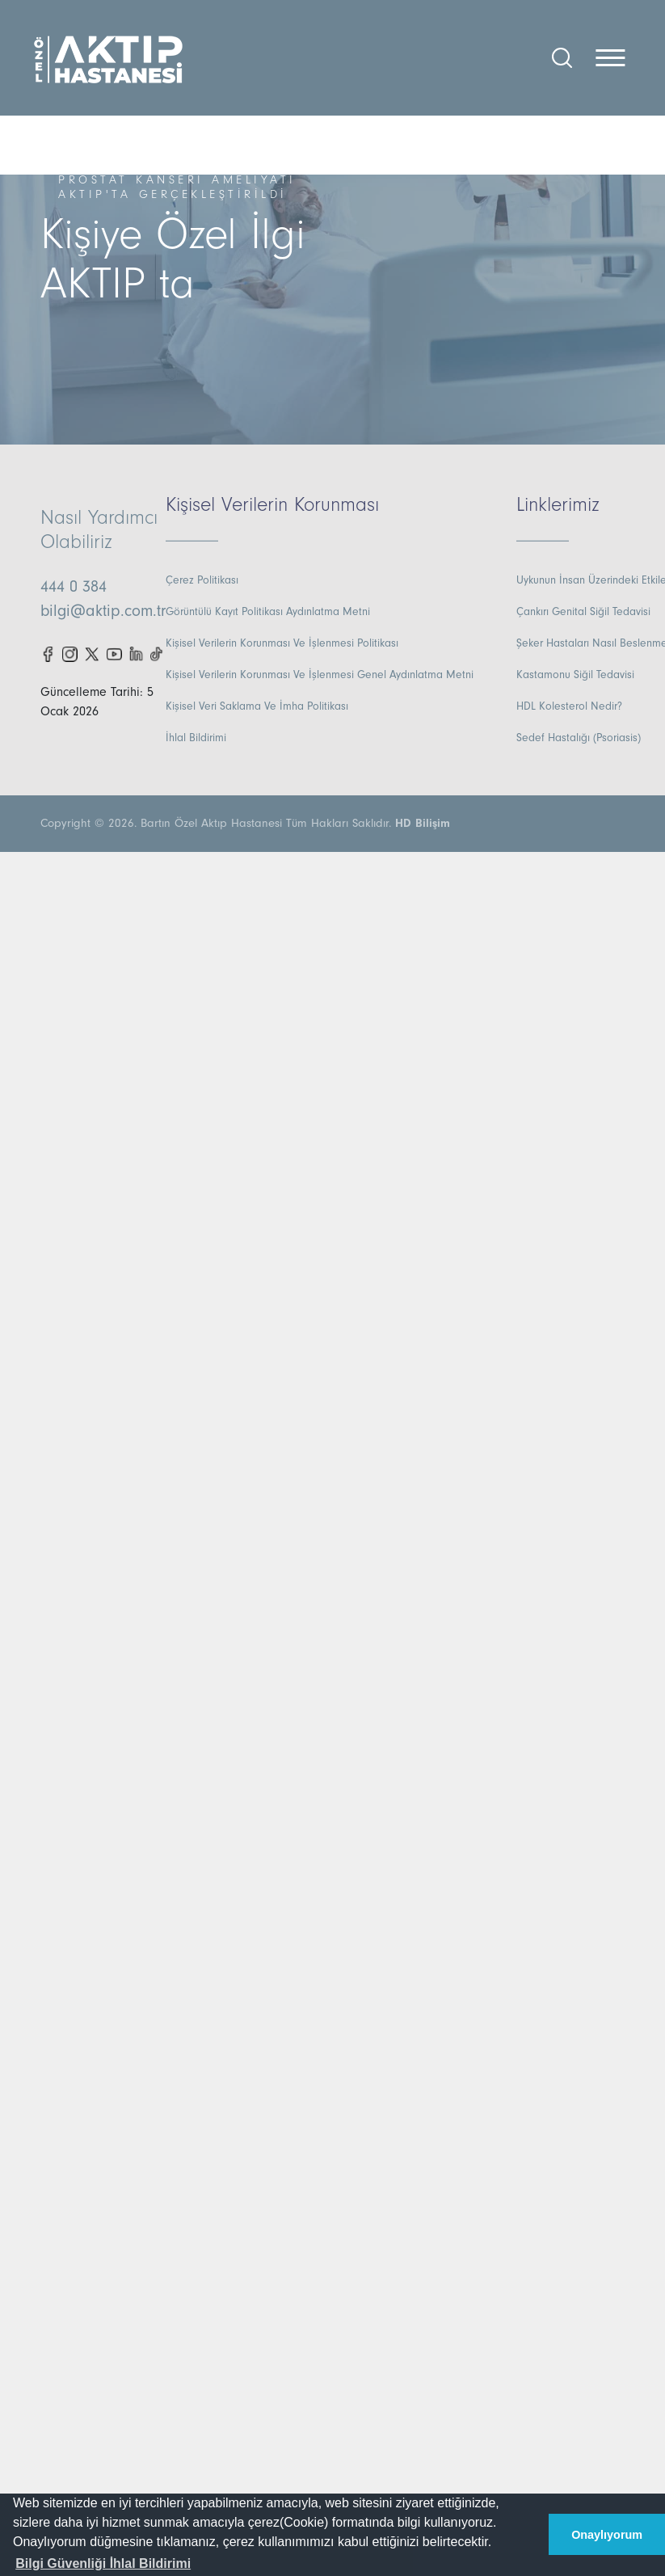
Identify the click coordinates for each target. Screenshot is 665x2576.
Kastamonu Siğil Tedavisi (575, 674)
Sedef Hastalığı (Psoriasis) (578, 737)
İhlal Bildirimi (196, 737)
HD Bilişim (422, 823)
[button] (103, 2564)
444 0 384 (73, 587)
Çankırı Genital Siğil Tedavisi (583, 611)
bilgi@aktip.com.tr (103, 611)
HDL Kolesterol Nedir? (569, 706)
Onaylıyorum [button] (606, 2534)
